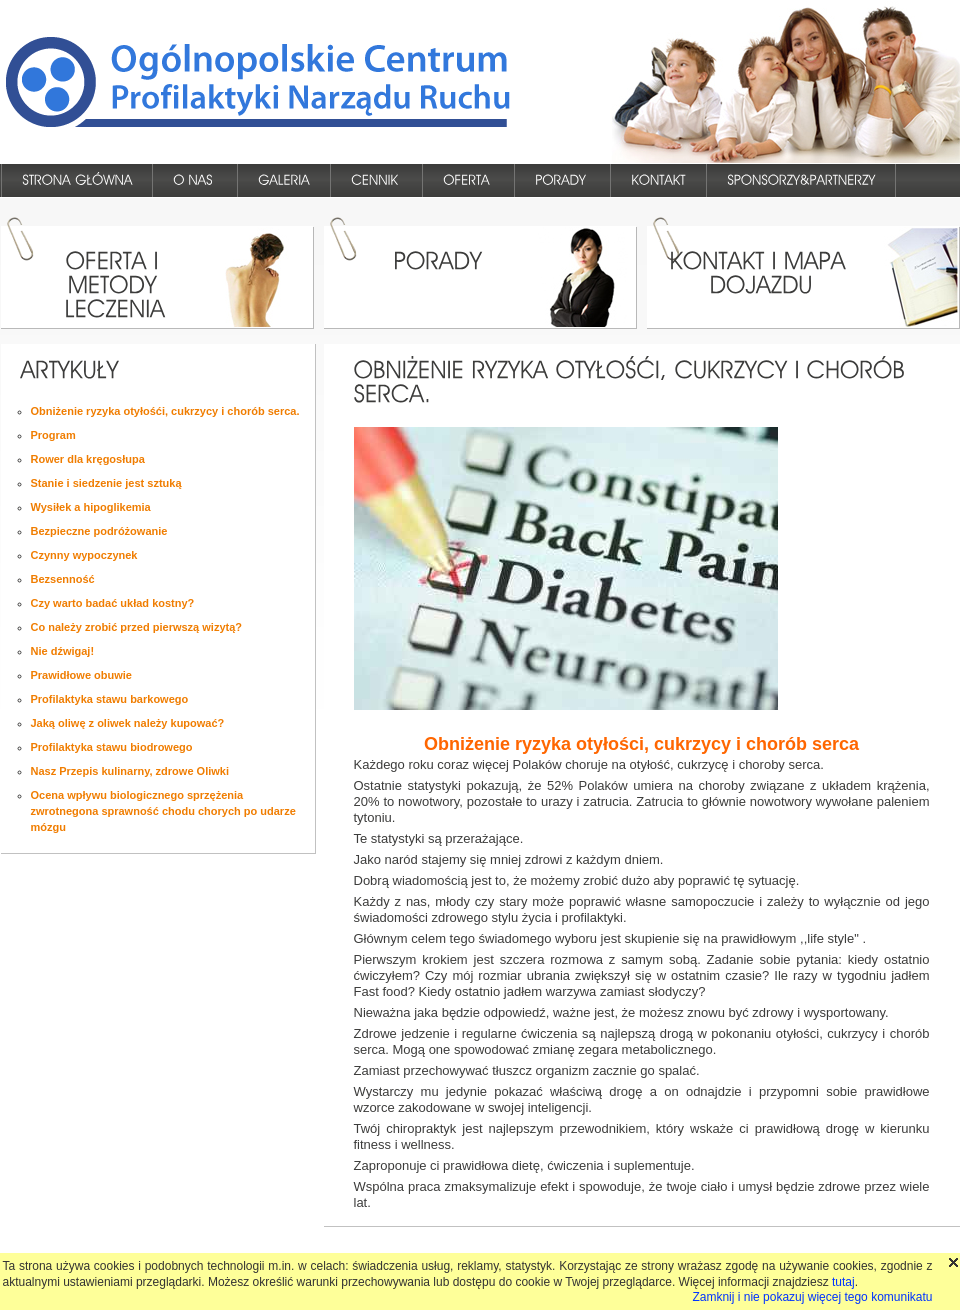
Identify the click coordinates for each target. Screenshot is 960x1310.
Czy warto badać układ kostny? (113, 603)
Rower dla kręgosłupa (88, 459)
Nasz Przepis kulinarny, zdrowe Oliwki (130, 771)
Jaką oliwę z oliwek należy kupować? (128, 723)
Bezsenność (63, 579)
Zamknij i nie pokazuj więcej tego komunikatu (812, 1297)
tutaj (843, 1282)
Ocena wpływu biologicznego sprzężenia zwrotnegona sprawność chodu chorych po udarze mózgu (163, 811)
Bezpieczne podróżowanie (99, 531)
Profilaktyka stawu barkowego (110, 699)
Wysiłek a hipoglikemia (91, 507)
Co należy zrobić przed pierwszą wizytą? (137, 627)
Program (53, 435)
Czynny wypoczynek (84, 555)
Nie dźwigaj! (63, 651)
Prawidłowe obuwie (81, 675)
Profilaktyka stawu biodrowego (112, 747)
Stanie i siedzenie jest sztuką (106, 483)
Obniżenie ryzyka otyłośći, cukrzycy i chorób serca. (165, 411)
